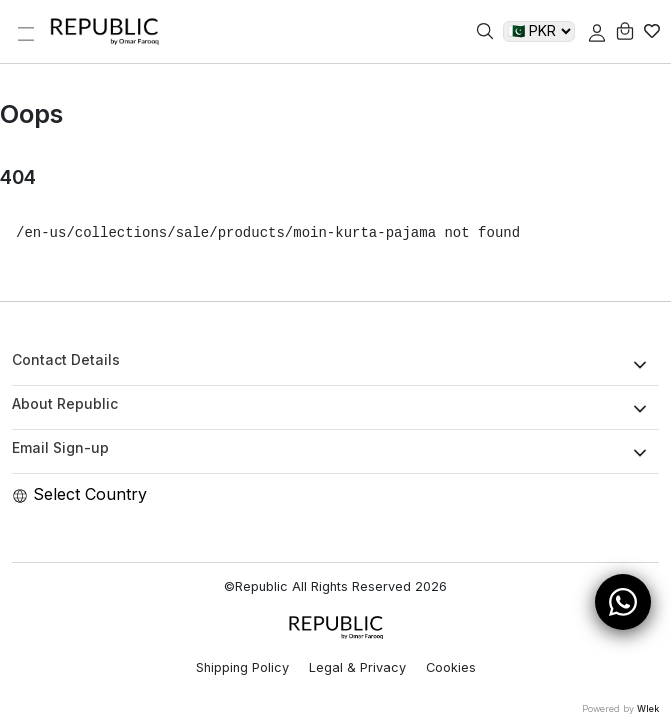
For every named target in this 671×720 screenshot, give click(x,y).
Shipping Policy (242, 667)
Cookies (451, 667)
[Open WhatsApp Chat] (623, 602)
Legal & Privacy (357, 667)
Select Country (79, 494)
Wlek (648, 708)
